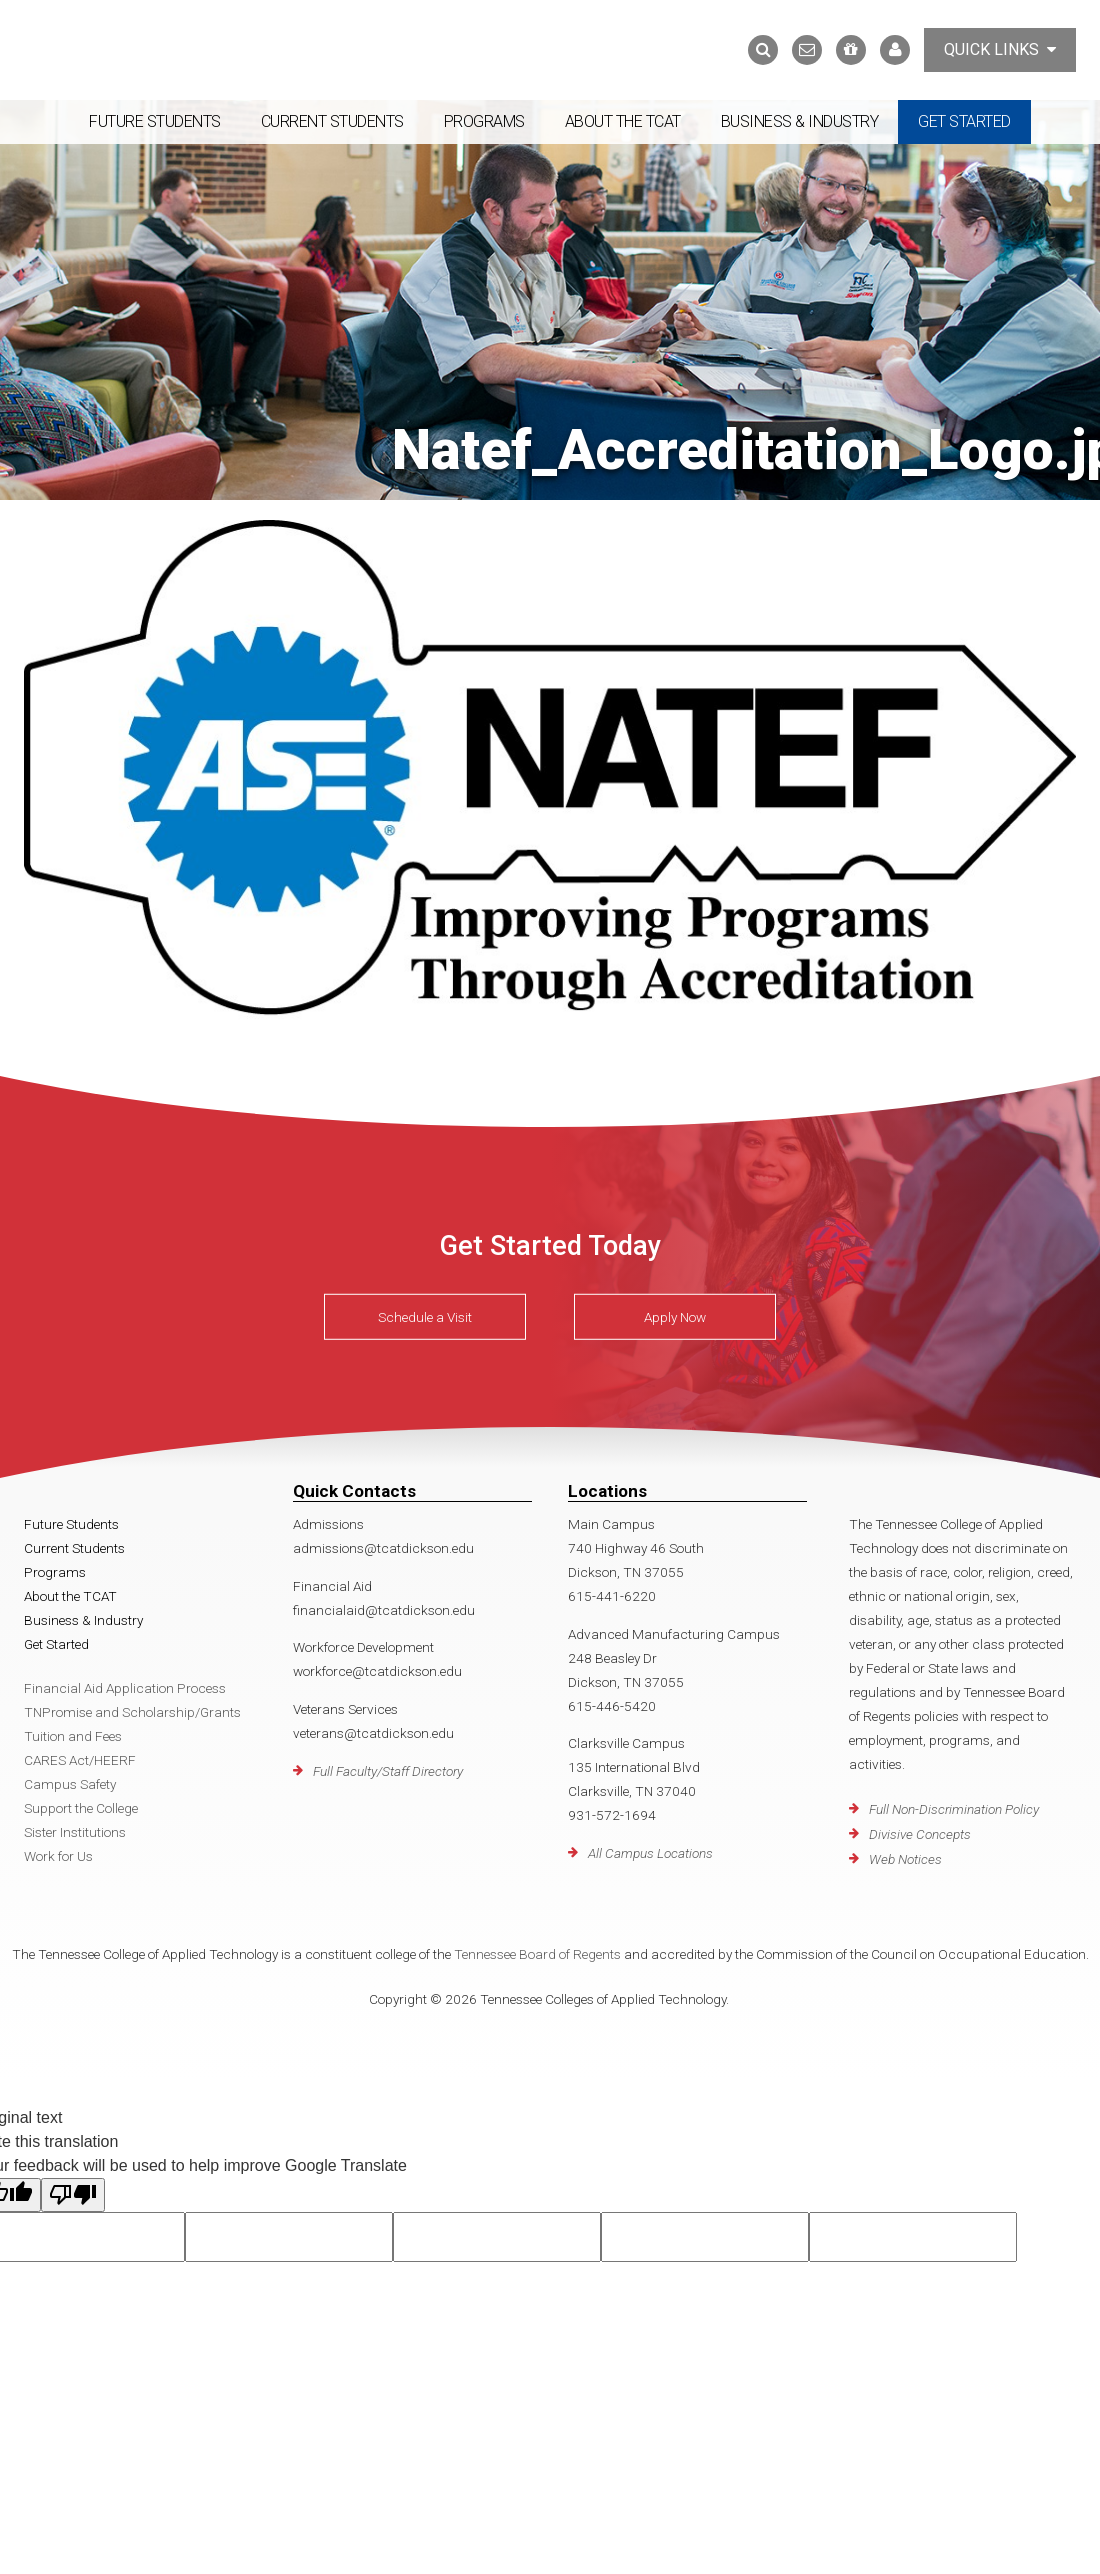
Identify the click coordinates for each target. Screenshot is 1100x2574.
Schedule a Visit (425, 1316)
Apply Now (675, 1316)
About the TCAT (623, 121)
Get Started (964, 121)
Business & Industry (800, 121)
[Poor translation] (73, 2195)
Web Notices (905, 1859)
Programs (484, 121)
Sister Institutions (75, 1832)
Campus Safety (70, 1784)
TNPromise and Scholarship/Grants (132, 1712)
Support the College (81, 1808)
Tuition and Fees (73, 1736)
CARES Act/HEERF (80, 1760)
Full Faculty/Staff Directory (388, 1771)
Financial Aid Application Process (125, 1688)
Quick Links (1000, 49)
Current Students (332, 121)
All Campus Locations (650, 1853)
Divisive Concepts (920, 1834)
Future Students (155, 121)
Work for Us (58, 1856)
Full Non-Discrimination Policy (954, 1809)
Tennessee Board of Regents (537, 1954)
